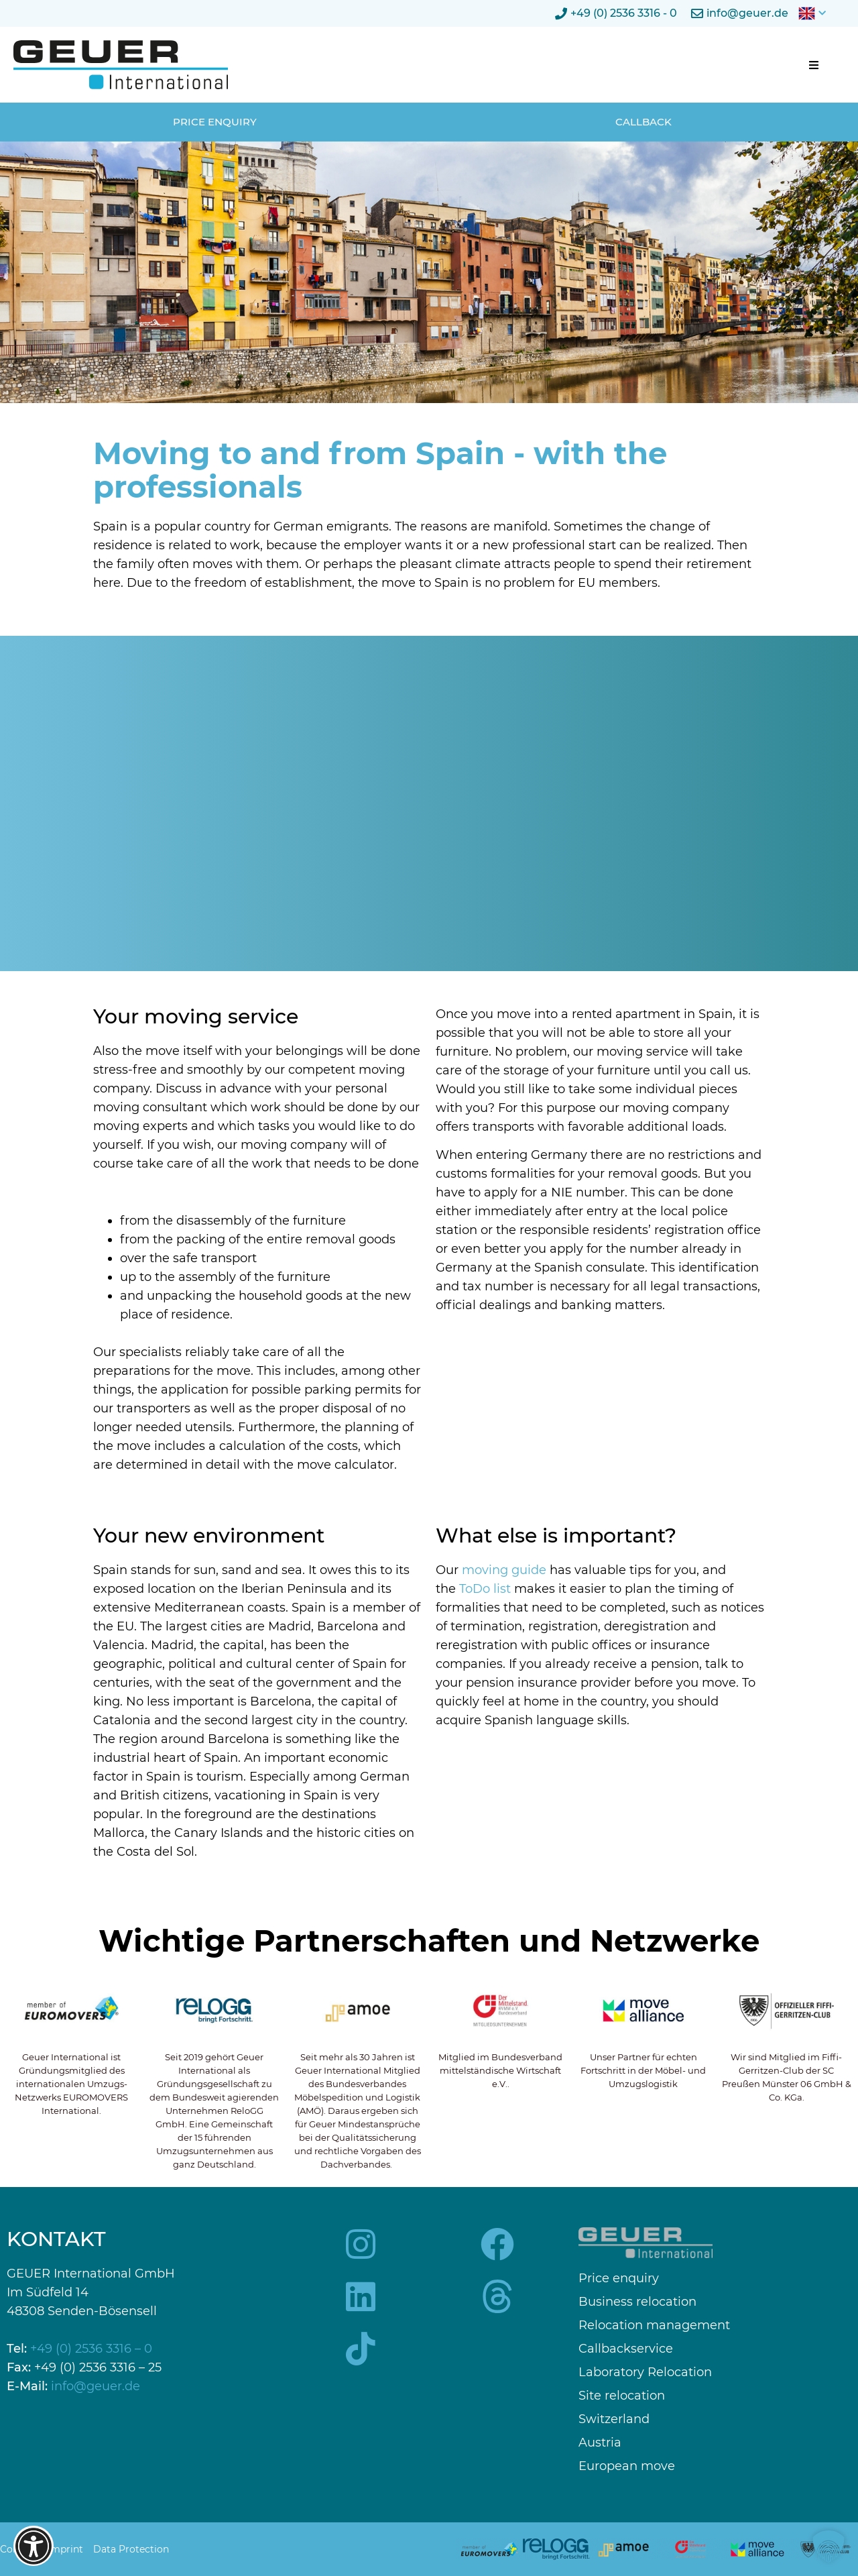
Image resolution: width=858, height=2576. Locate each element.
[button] (814, 65)
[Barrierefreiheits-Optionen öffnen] (33, 2546)
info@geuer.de (95, 2386)
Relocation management (654, 2325)
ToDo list (485, 1588)
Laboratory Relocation (645, 2372)
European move (626, 2466)
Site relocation (621, 2396)
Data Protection (131, 2549)
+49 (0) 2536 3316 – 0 (91, 2348)
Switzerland (614, 2419)
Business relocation (637, 2302)
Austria (599, 2443)
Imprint (65, 2549)
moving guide (504, 1570)
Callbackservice (625, 2349)
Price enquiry (618, 2279)
